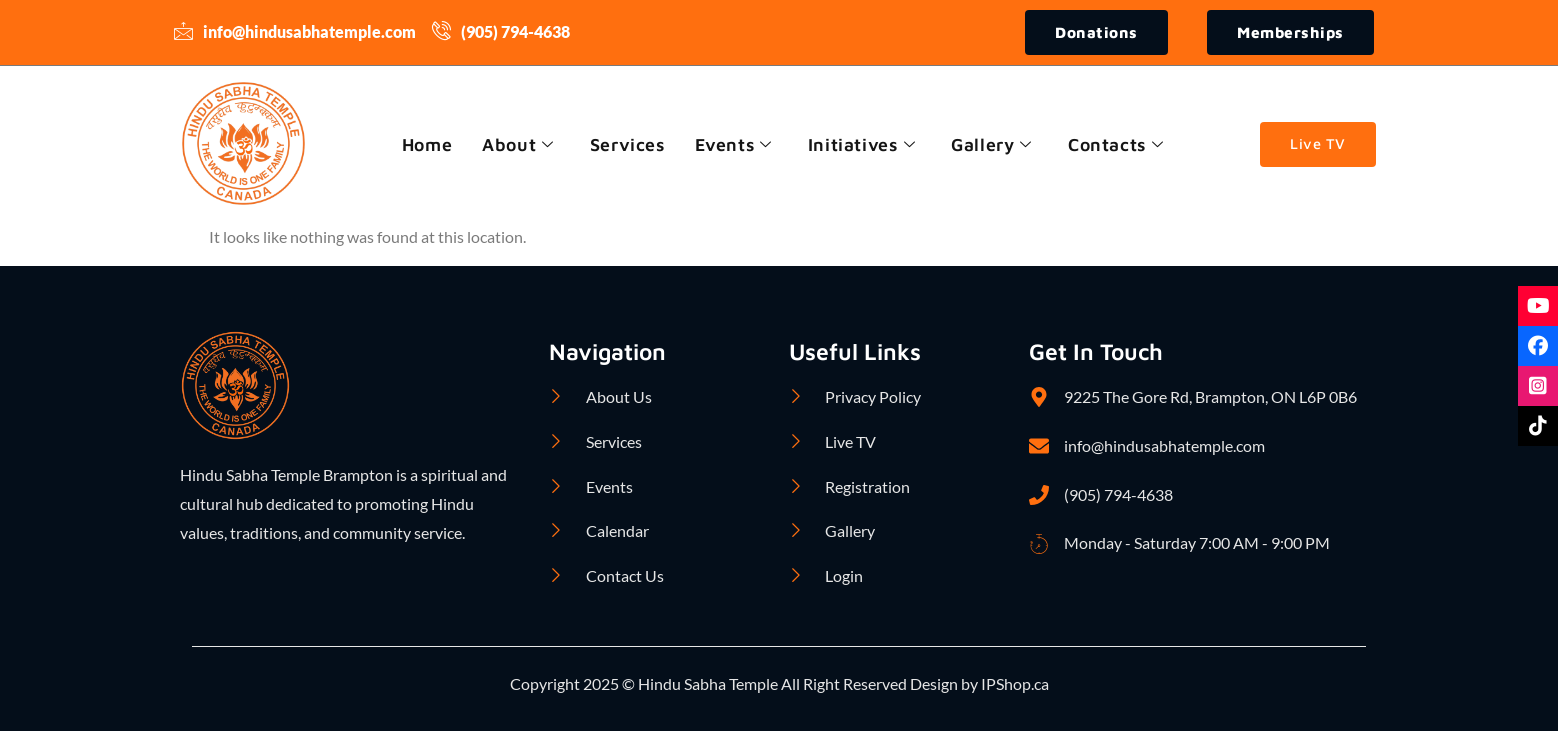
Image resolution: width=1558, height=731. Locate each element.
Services (626, 144)
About (515, 144)
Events (733, 144)
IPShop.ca (1013, 684)
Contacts (1119, 144)
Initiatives (863, 144)
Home (423, 144)
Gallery (994, 144)
